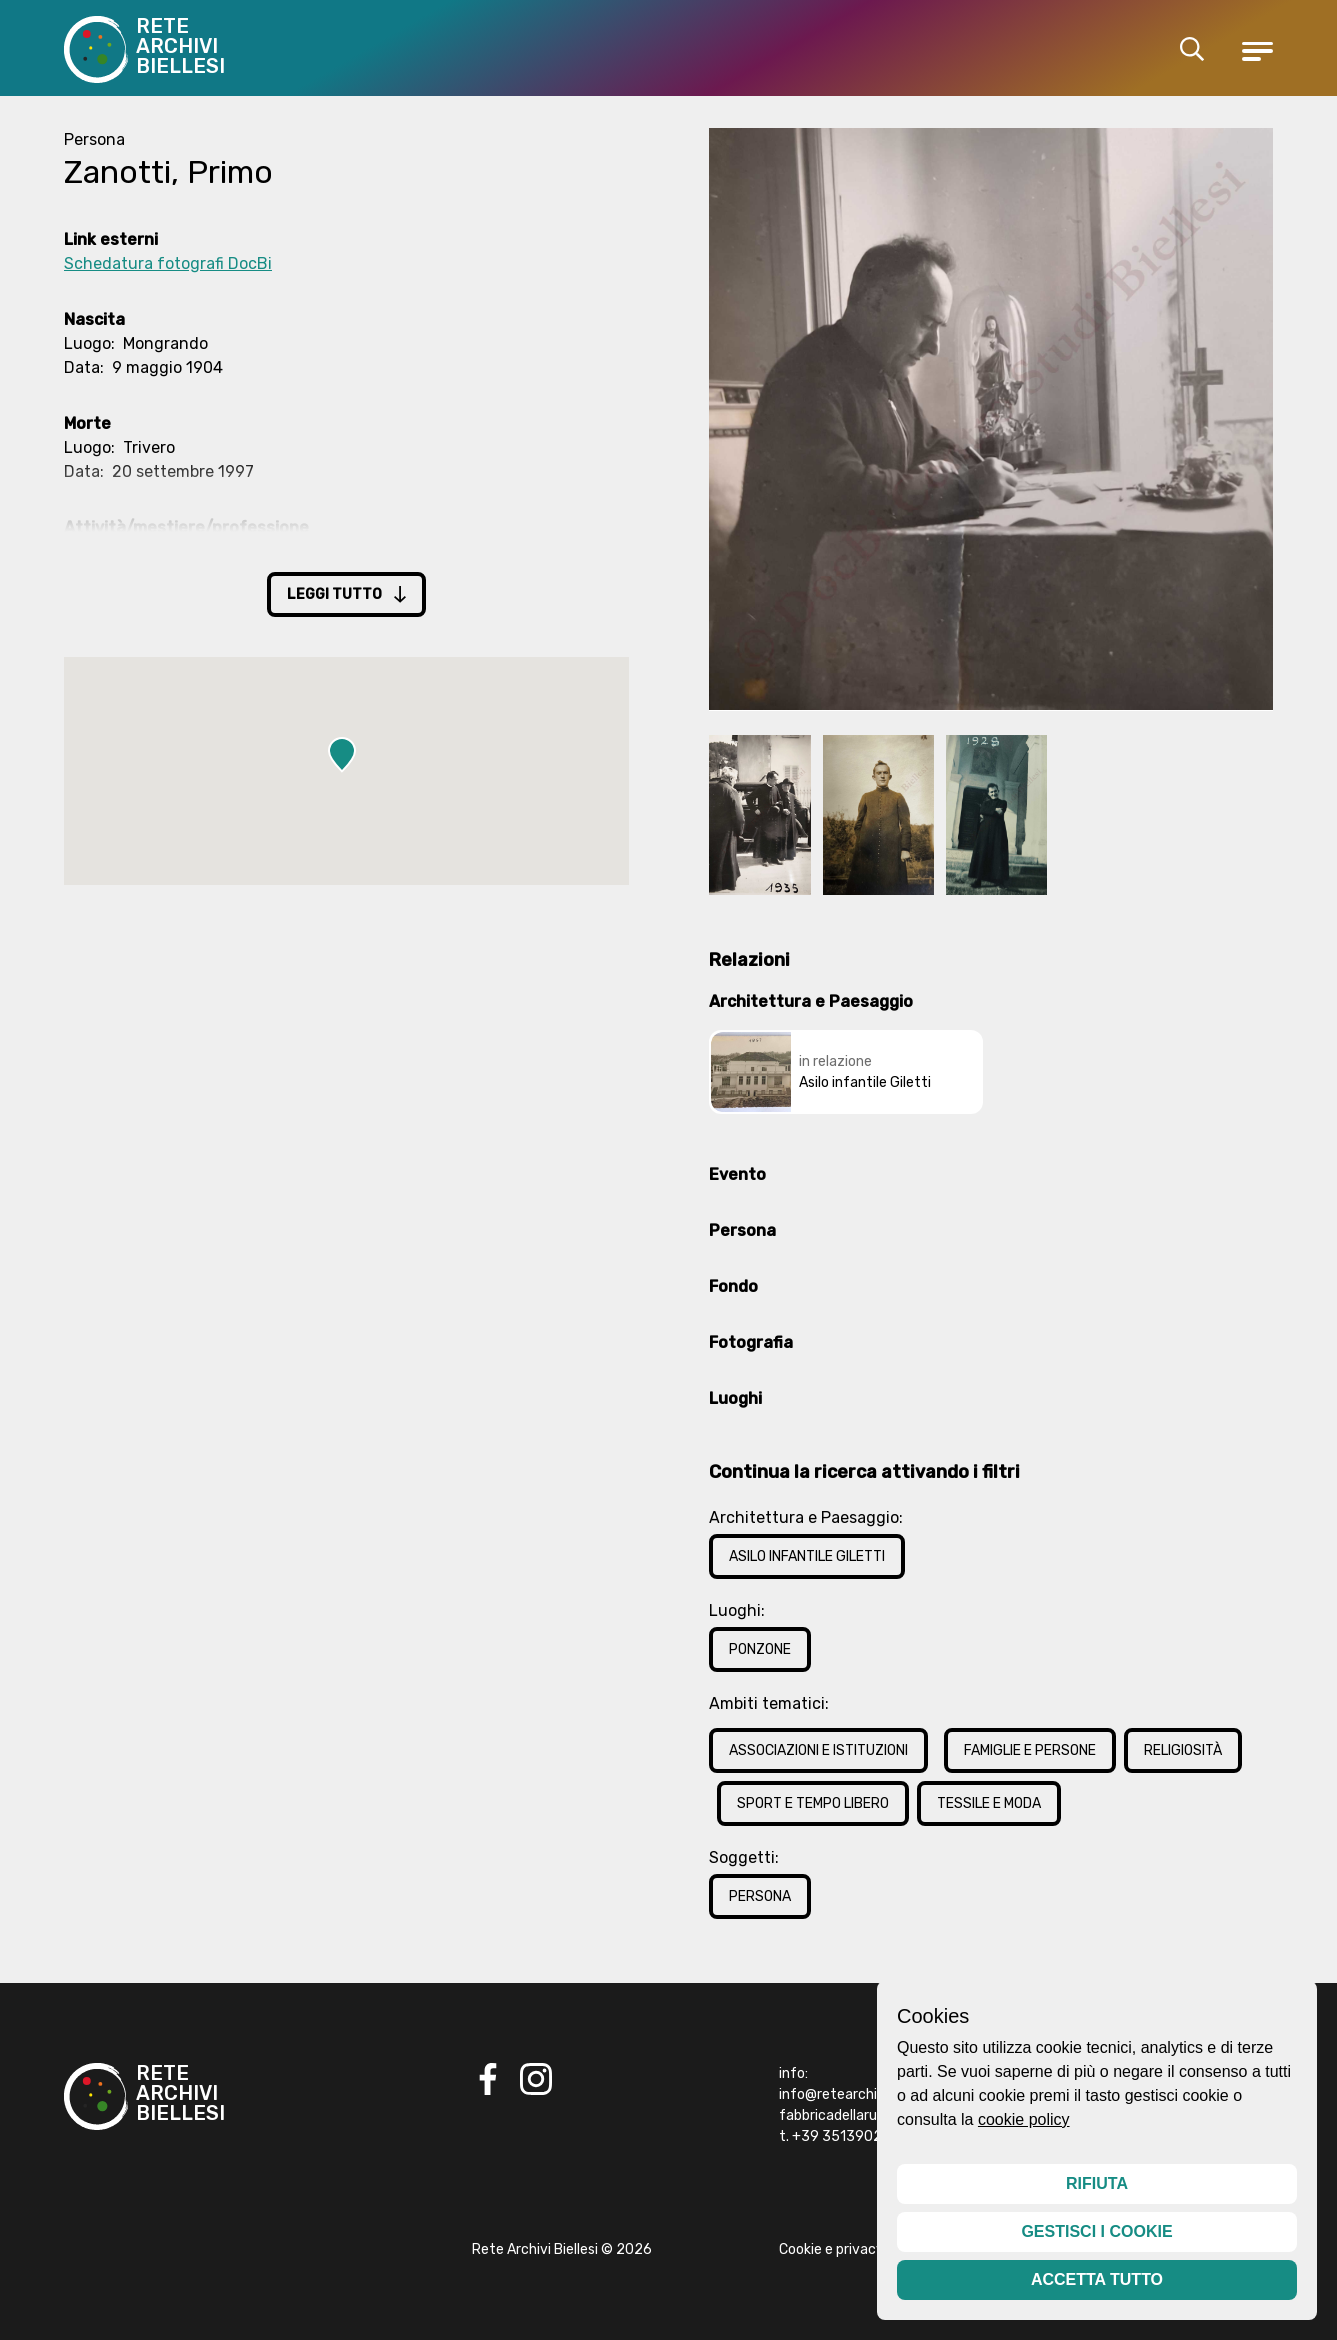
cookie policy (1024, 2119)
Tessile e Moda (989, 1803)
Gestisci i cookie (1096, 2231)
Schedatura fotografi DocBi (168, 263)
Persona (760, 1896)
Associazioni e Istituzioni (818, 1750)
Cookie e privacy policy (852, 2249)
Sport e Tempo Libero (813, 1803)
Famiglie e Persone (1030, 1750)
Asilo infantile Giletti (807, 1556)
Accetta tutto (1097, 2279)
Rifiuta (1097, 2183)
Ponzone (760, 1649)
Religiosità (1183, 1750)
